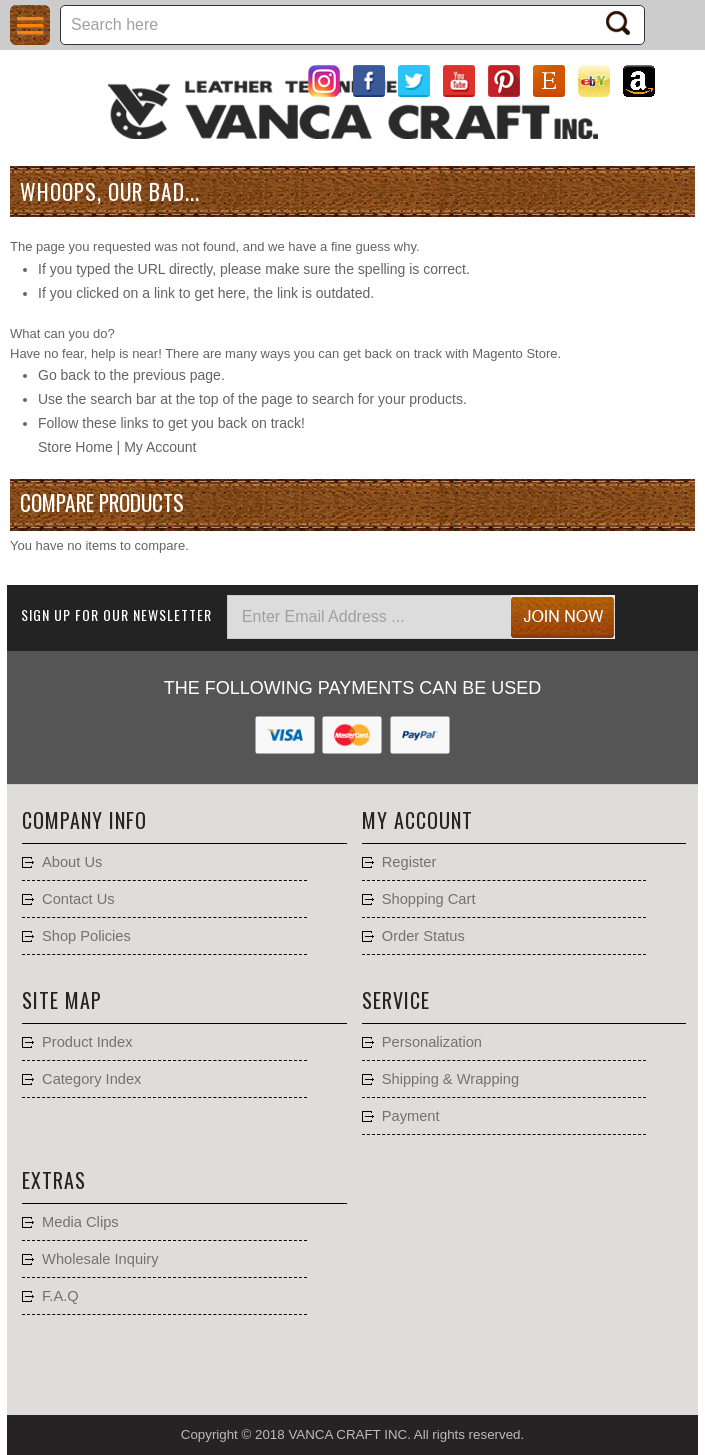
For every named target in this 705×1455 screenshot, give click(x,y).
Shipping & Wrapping (450, 1079)
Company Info (84, 820)
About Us (72, 862)
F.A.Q (60, 1296)
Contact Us (78, 899)
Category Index (91, 1079)
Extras (54, 1180)
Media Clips (80, 1222)
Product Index (87, 1042)
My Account (160, 447)
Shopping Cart (429, 899)
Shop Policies (86, 936)
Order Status (423, 936)
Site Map (62, 1000)
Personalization (432, 1042)
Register (409, 862)
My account (417, 820)
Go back (64, 375)
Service (396, 1000)
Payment (411, 1116)
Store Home (75, 447)
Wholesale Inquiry (100, 1259)
